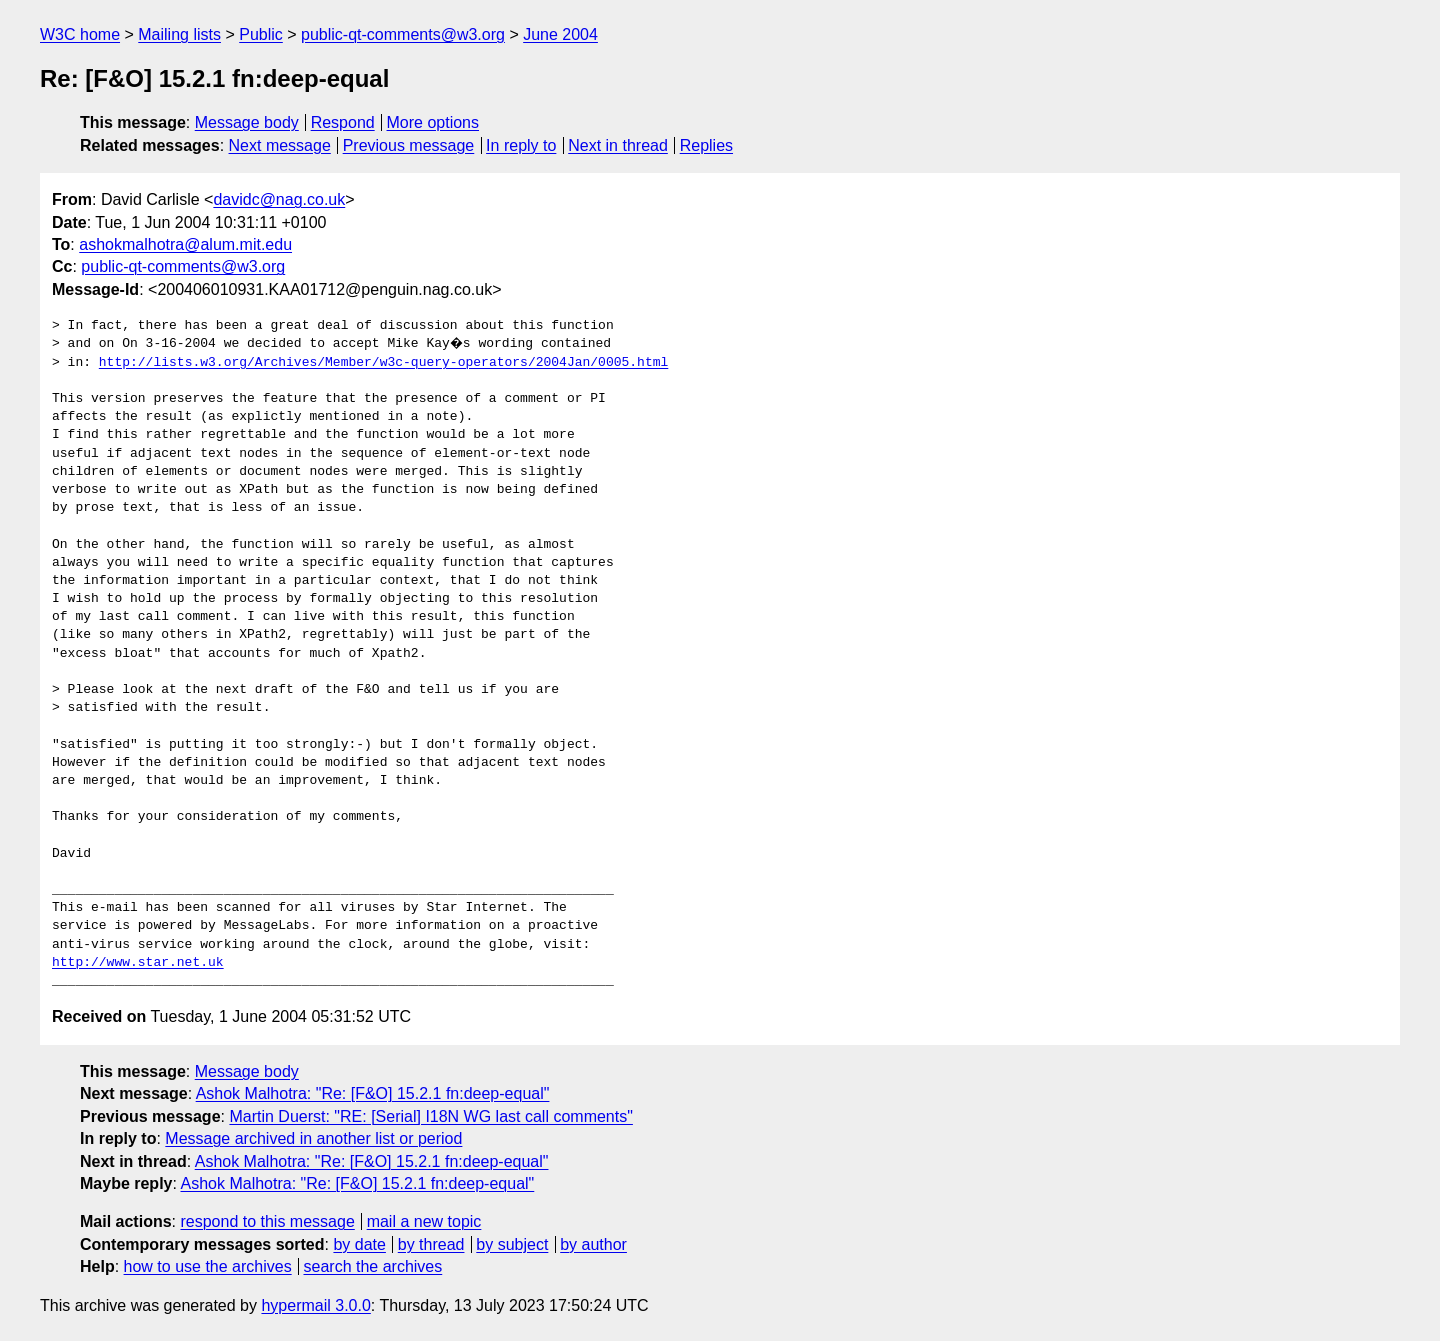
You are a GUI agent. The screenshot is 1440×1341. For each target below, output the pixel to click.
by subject (512, 1244)
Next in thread (618, 145)
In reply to (521, 145)
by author (593, 1244)
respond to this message (267, 1221)
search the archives (373, 1266)
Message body (247, 122)
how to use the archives (208, 1266)
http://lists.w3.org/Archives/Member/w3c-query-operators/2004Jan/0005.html (383, 363)
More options (433, 122)
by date (359, 1244)
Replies (706, 145)
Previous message (409, 145)
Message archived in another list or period (313, 1138)
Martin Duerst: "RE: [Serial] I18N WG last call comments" (430, 1116)
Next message (280, 145)
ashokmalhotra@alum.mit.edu (185, 244)
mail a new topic (424, 1221)
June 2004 (560, 34)
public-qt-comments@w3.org (403, 34)
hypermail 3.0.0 (315, 1305)
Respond (343, 122)
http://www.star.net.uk (138, 963)
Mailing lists (179, 34)
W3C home (80, 34)
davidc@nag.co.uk (279, 199)
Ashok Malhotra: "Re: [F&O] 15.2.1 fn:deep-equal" (373, 1093)
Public (261, 34)
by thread (431, 1244)
